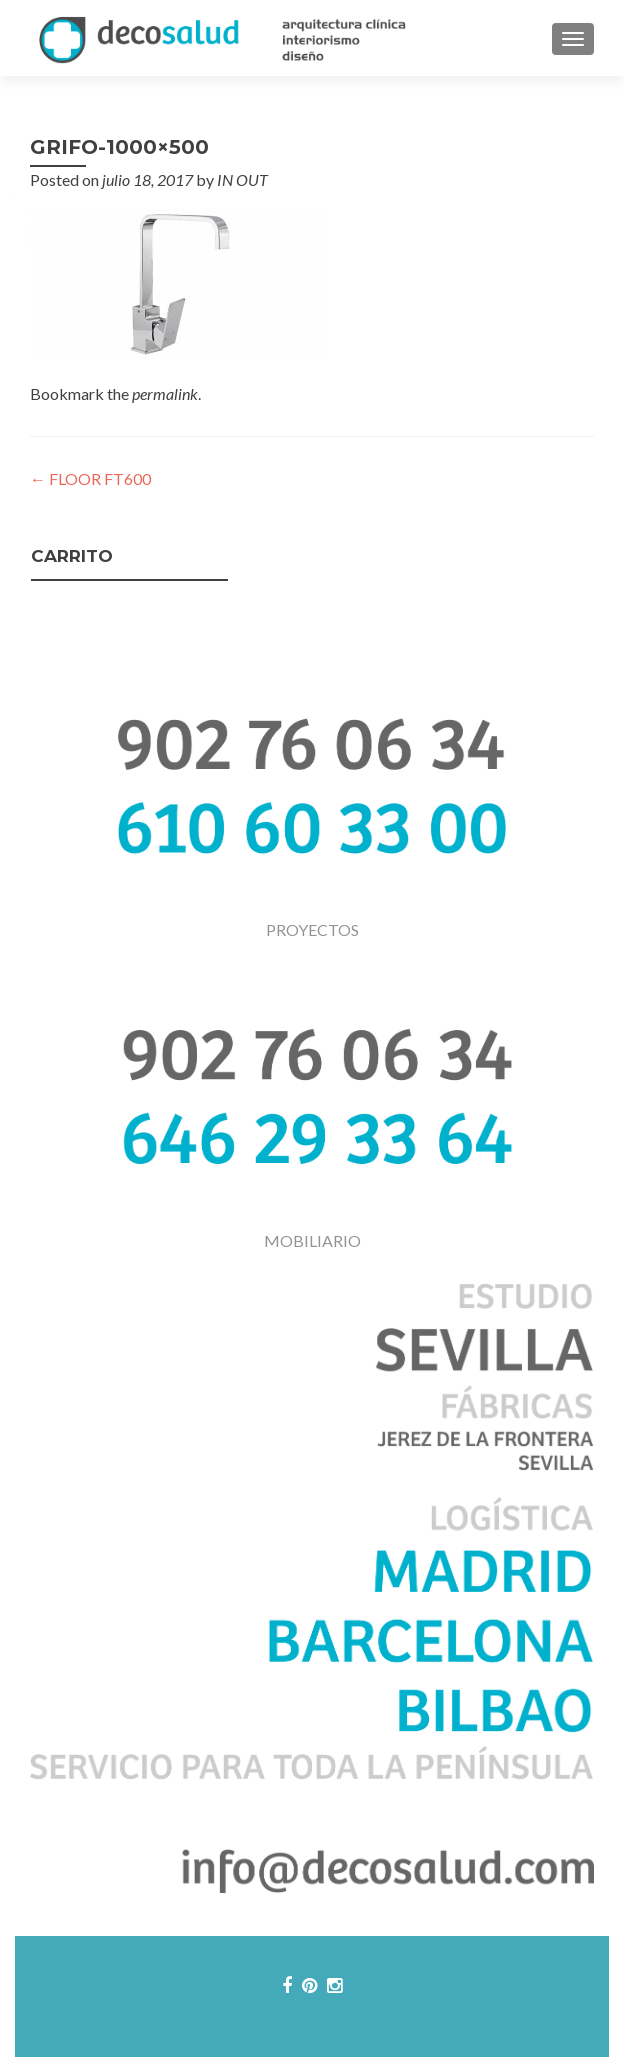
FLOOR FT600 (90, 478)
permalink (165, 393)
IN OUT (242, 179)
